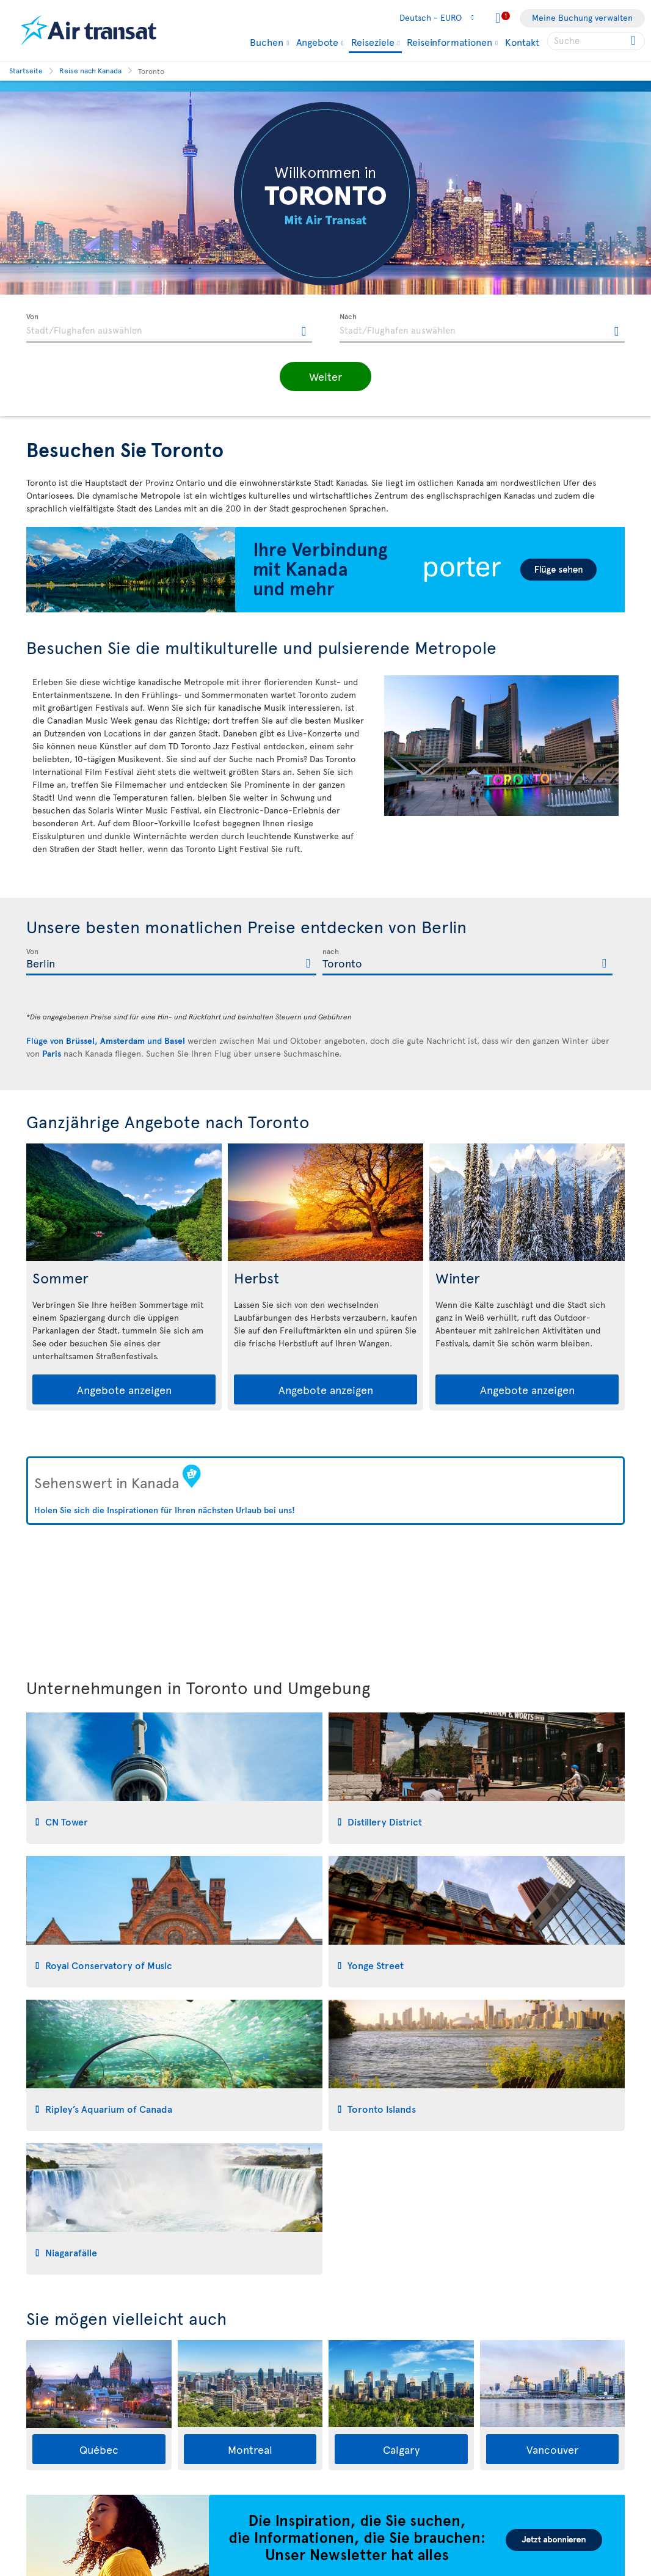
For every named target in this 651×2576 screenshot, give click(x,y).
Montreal (250, 2449)
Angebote (317, 41)
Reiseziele (373, 42)
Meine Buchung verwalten (582, 17)
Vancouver (552, 2449)
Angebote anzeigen (124, 1389)
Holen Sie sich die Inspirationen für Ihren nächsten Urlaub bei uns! (164, 1510)
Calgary (401, 2449)
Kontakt (522, 41)
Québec (98, 2449)
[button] (325, 376)
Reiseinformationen (449, 41)
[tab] (174, 1778)
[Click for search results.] (634, 41)
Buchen (266, 41)
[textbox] (169, 328)
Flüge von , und (105, 1040)
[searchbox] (596, 41)
